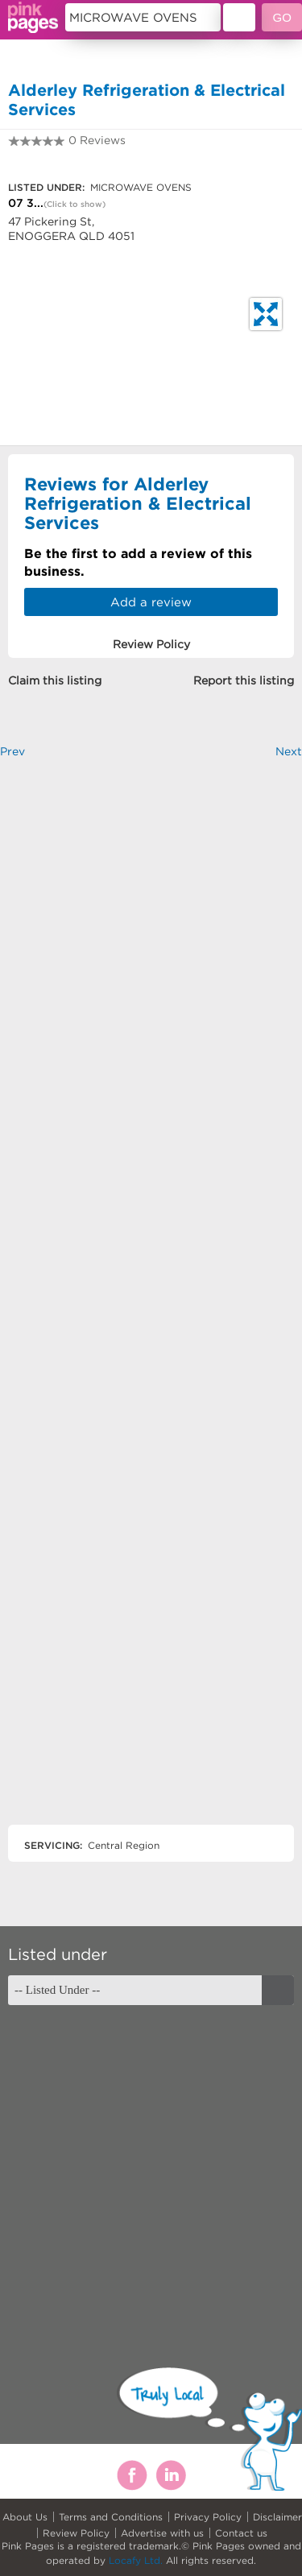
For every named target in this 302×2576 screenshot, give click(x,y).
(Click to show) (74, 204)
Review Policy (76, 2533)
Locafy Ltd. (136, 2560)
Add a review (151, 602)
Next (288, 751)
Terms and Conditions (111, 2517)
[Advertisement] (151, 1305)
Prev (12, 751)
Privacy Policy (208, 2517)
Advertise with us (162, 2533)
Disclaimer (277, 2517)
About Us (25, 2517)
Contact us (241, 2533)
